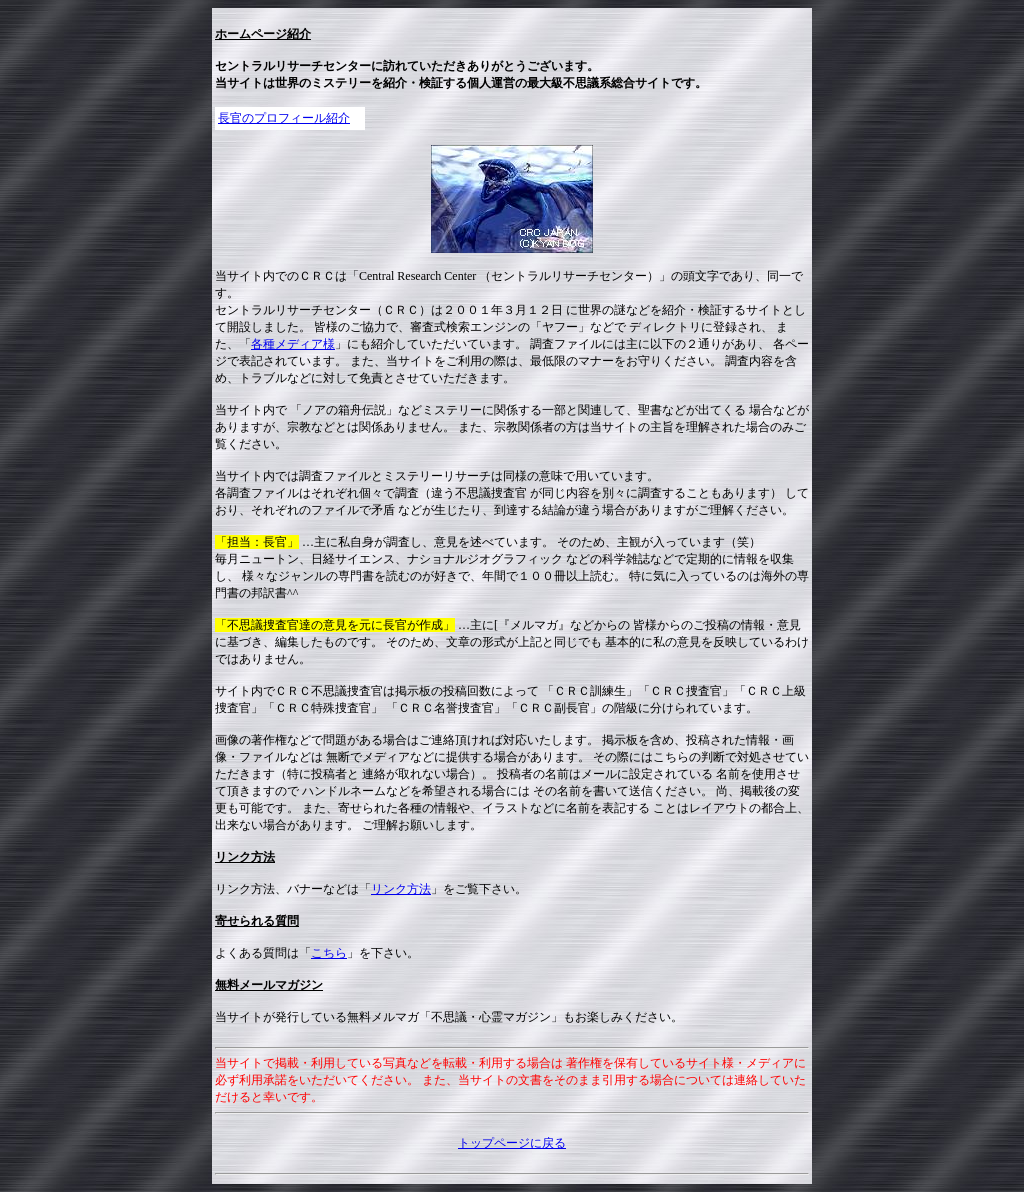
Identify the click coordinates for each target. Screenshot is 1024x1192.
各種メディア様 (293, 344)
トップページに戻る (512, 1143)
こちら (329, 953)
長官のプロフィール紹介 (284, 118)
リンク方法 (401, 889)
